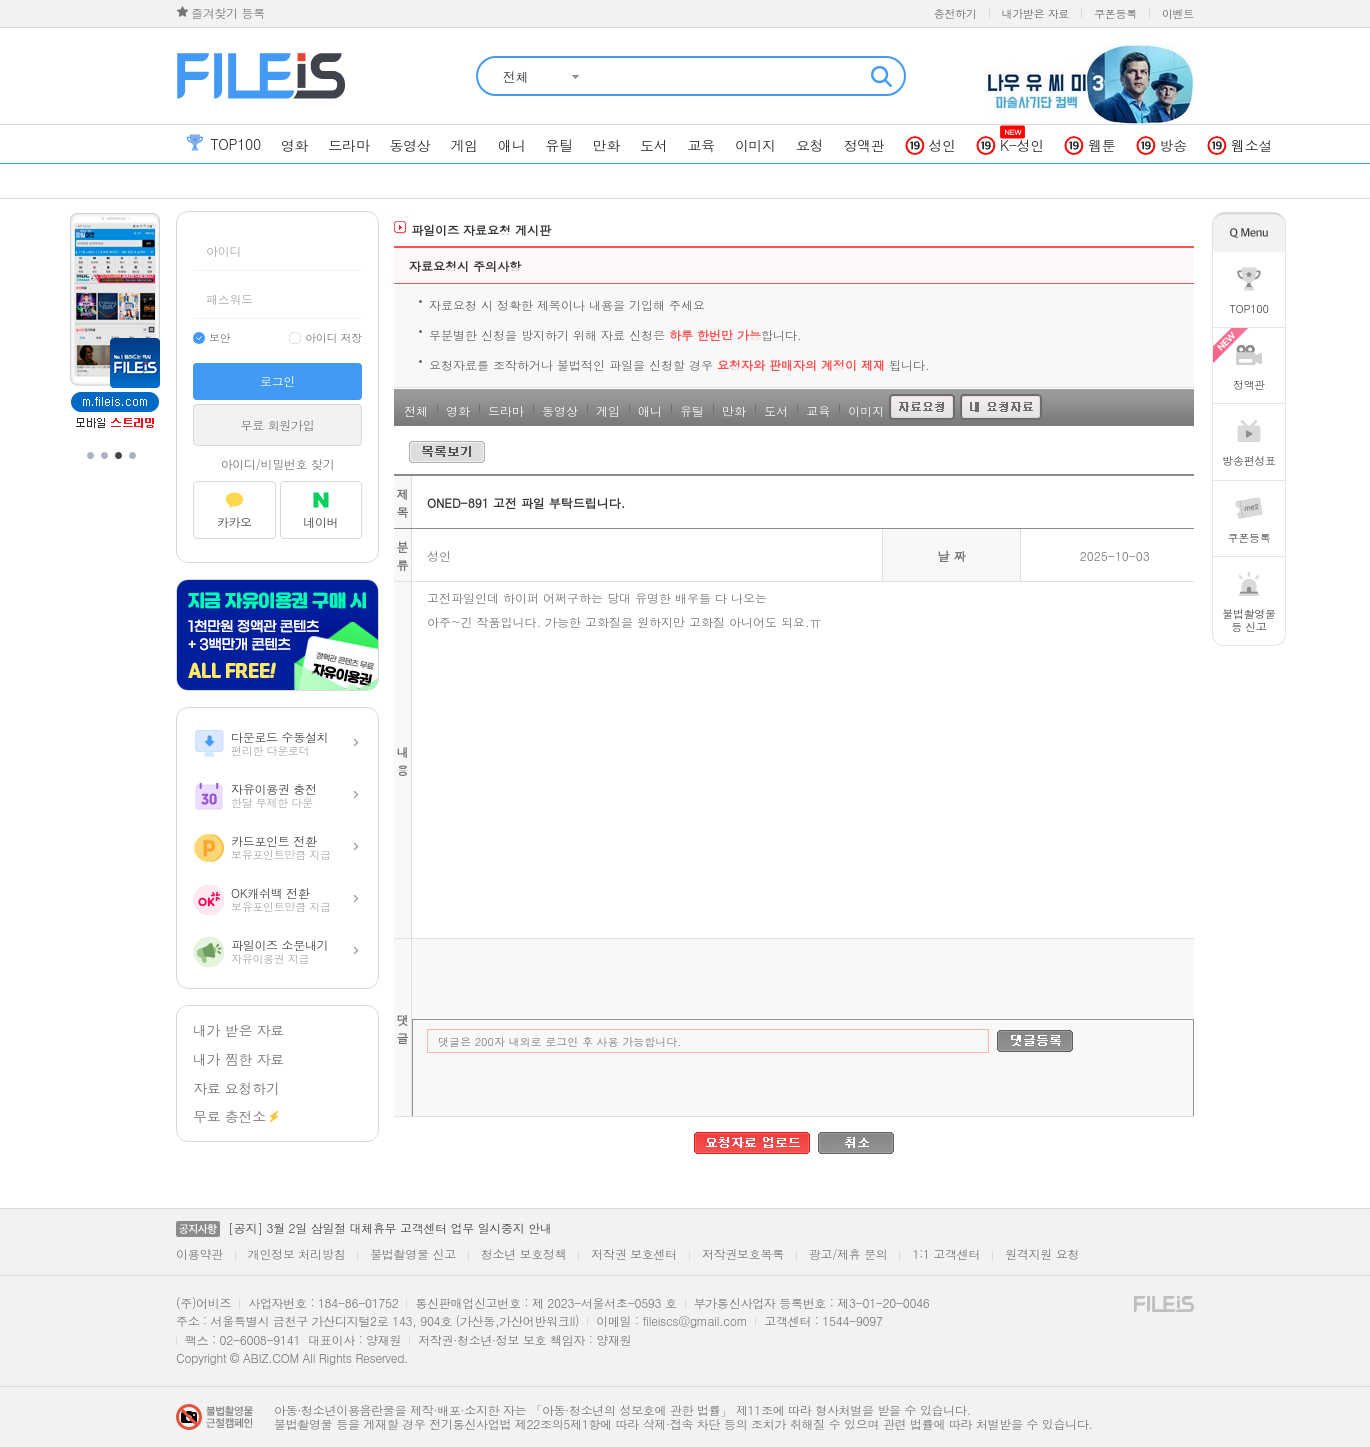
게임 (608, 410)
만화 (734, 410)
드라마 (506, 410)
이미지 (866, 410)
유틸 (692, 410)
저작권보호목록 (743, 1253)
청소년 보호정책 (524, 1253)
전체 (416, 410)
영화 (458, 410)
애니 (650, 410)
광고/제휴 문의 (848, 1253)
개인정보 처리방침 (296, 1253)
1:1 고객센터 (946, 1253)
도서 (776, 410)
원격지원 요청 (1042, 1253)
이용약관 (199, 1253)
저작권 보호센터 (634, 1253)
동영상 (560, 410)
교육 (818, 410)
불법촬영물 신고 (413, 1253)
